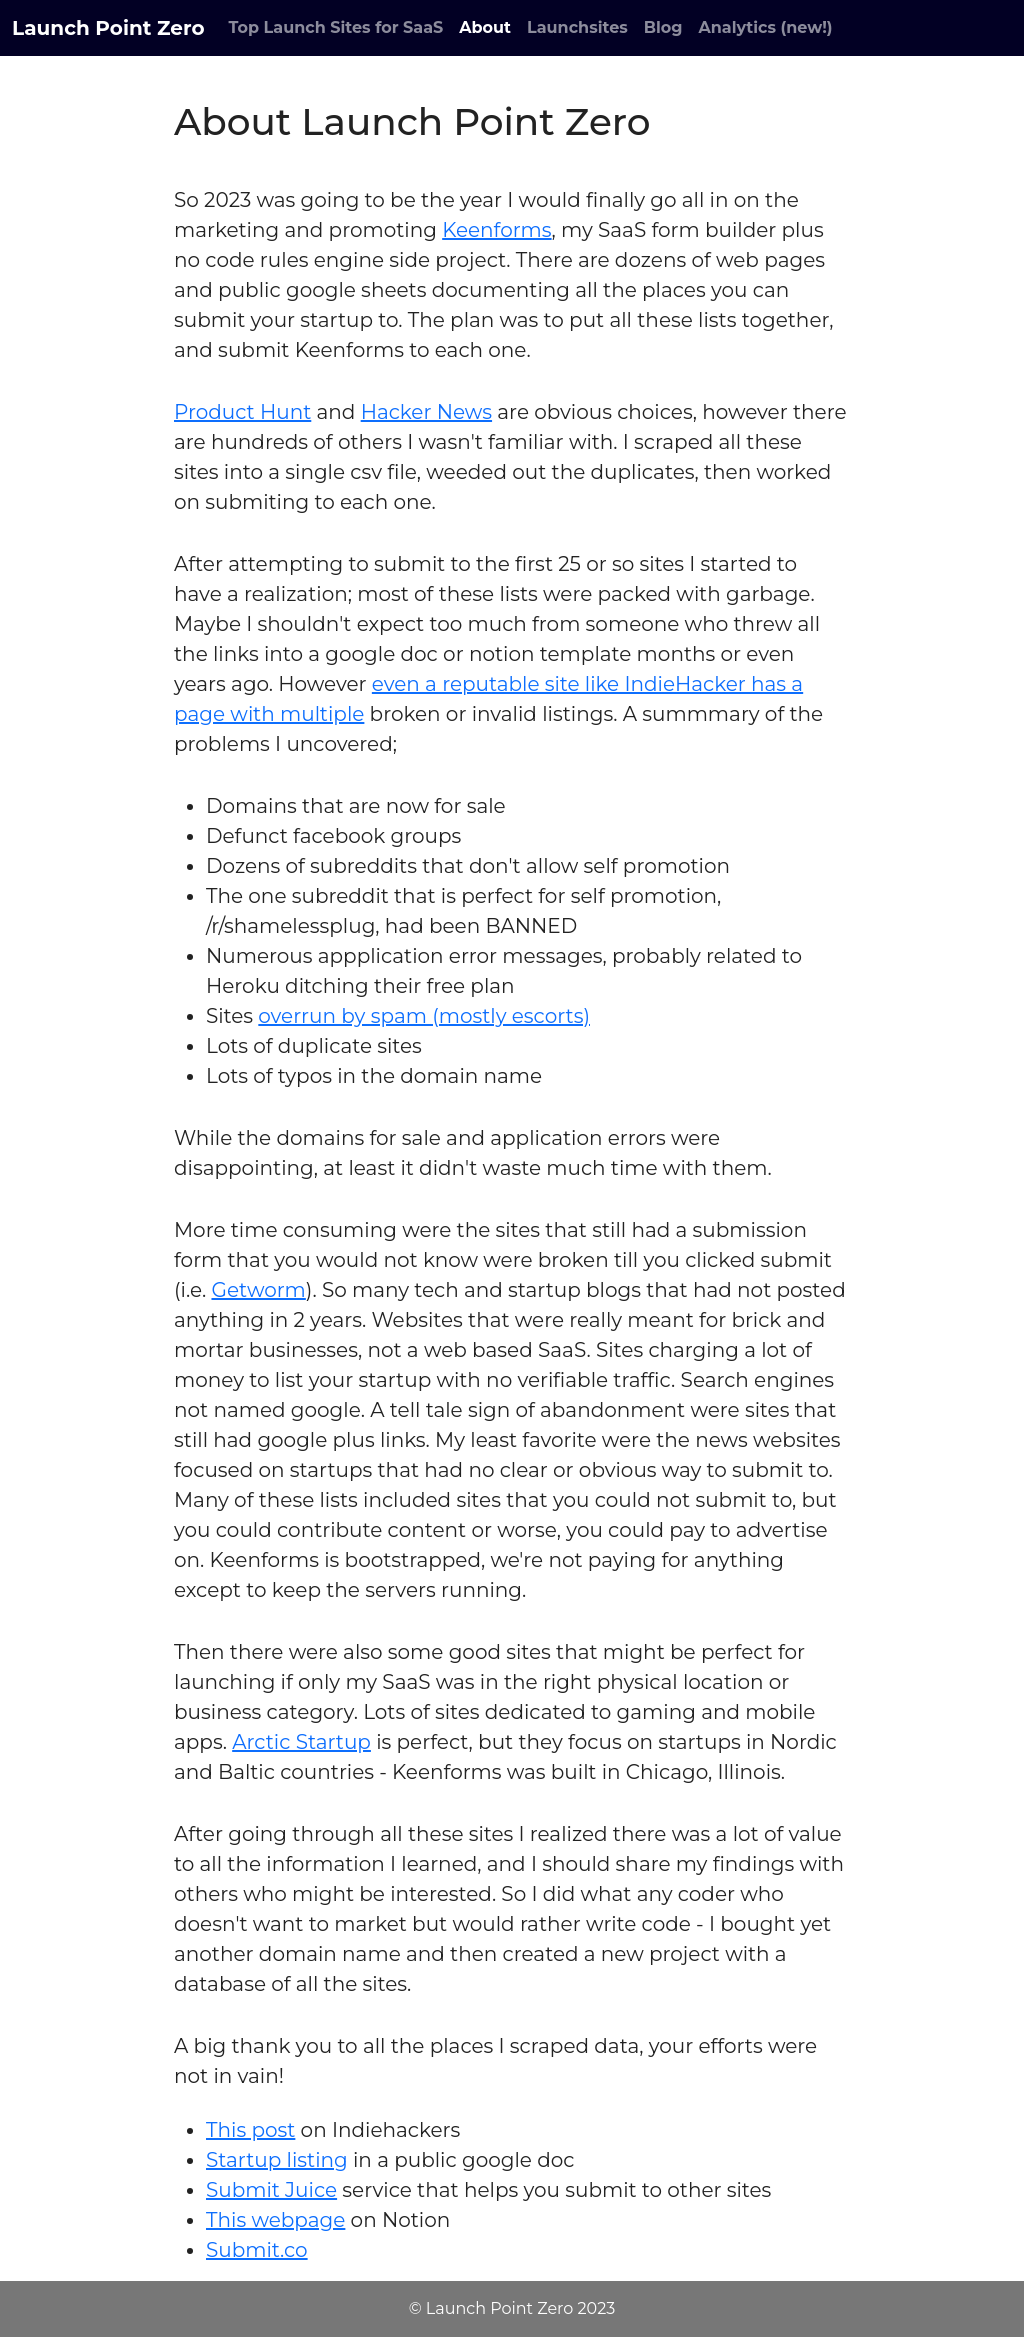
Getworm (258, 1290)
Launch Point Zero (108, 28)
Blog (663, 27)
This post (250, 2130)
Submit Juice (271, 2190)
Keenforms (496, 230)
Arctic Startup (301, 1742)
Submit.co (257, 2250)
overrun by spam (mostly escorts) (424, 1016)
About (485, 27)
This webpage (275, 2220)
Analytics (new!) (766, 27)
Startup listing (277, 2160)
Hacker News (426, 412)
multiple (322, 714)
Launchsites (577, 27)
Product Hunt (242, 412)
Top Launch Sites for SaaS (336, 27)
